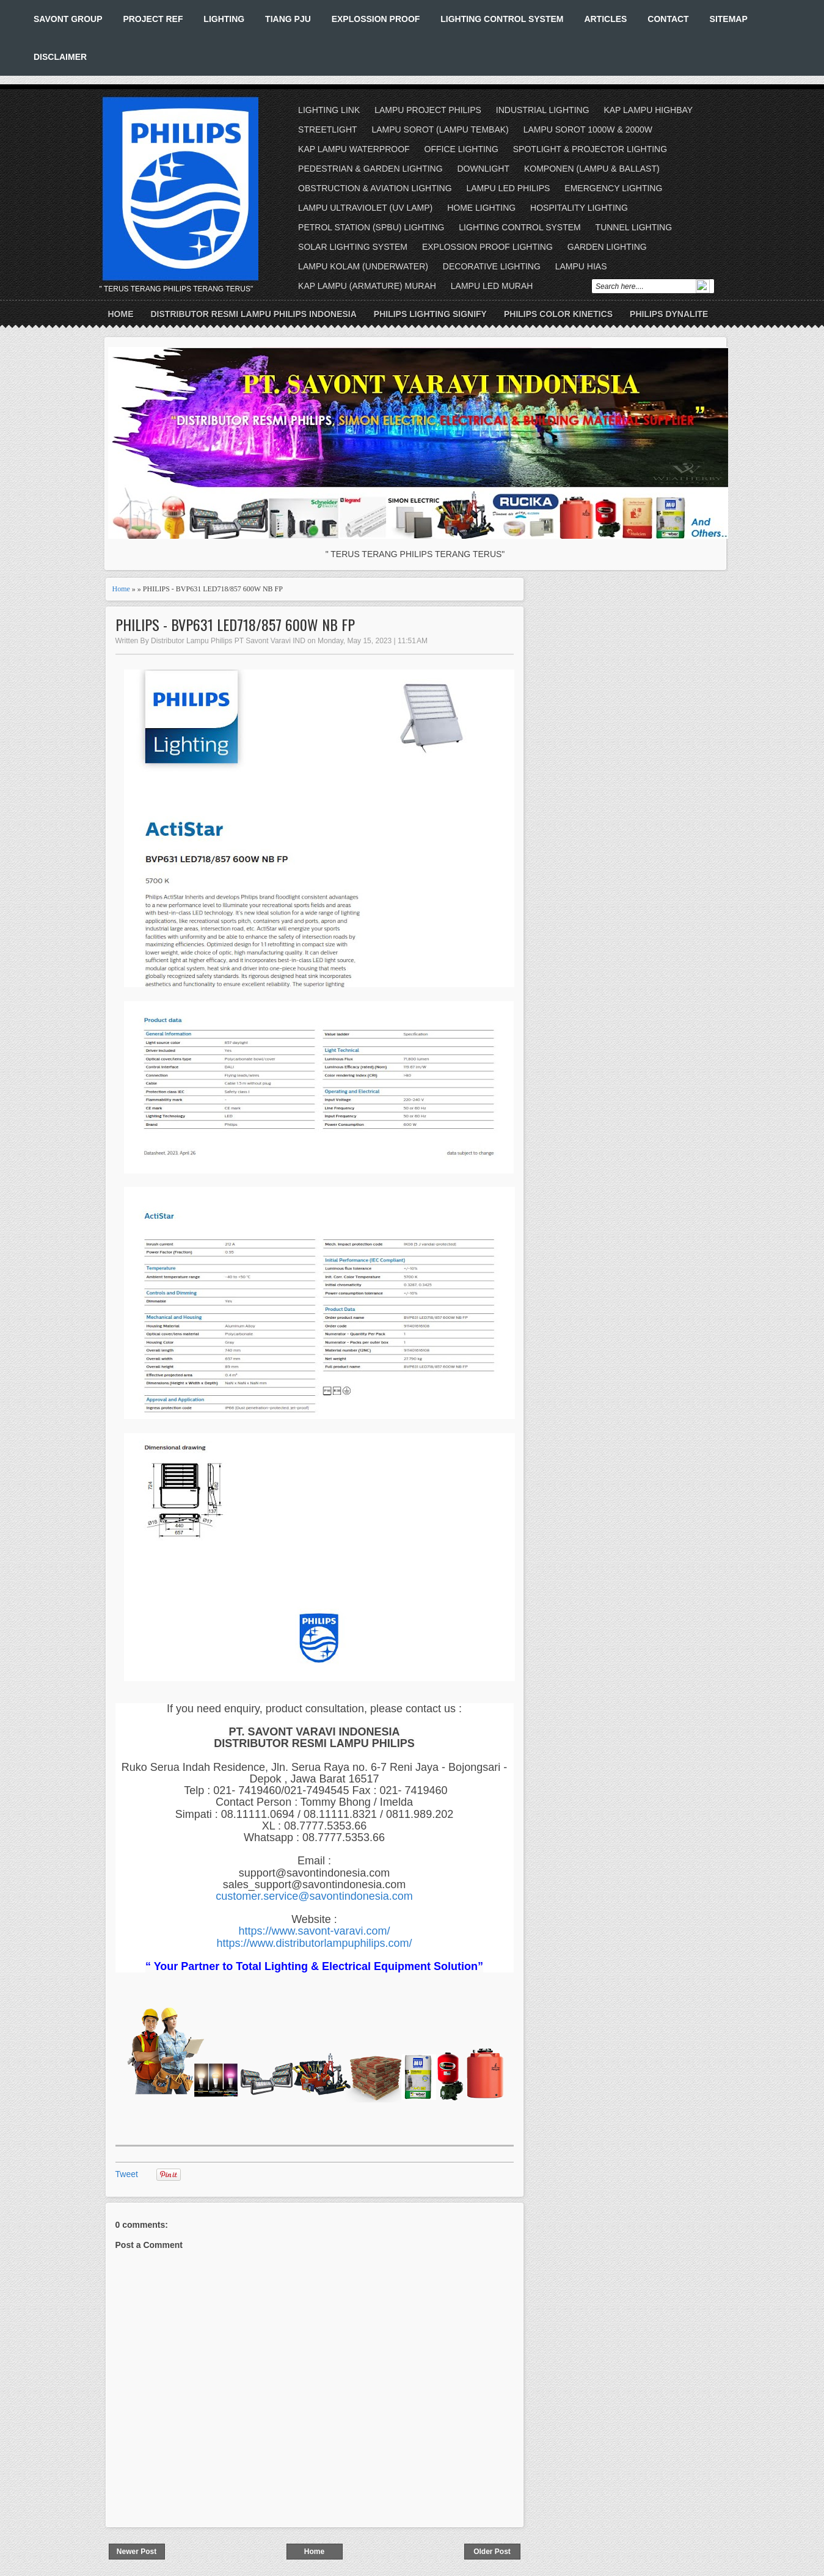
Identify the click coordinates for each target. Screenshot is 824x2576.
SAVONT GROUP (68, 19)
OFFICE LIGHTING (461, 149)
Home (121, 314)
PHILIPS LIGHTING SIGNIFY (430, 314)
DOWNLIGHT (483, 168)
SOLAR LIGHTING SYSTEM (352, 247)
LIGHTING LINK (329, 110)
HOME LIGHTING (481, 208)
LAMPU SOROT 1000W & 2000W (587, 129)
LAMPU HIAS (581, 266)
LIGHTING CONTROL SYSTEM (501, 19)
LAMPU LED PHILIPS (508, 188)
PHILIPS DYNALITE (669, 314)
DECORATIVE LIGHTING (492, 266)
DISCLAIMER (60, 57)
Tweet (126, 2174)
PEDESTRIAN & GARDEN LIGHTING (370, 168)
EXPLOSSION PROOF (376, 19)
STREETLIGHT (327, 129)
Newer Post (136, 2551)
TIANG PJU (288, 19)
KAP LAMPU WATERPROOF (354, 149)
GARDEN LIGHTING (607, 247)
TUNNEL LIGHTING (634, 227)
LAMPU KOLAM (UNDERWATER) (363, 266)
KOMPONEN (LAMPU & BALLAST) (592, 168)
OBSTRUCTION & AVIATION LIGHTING (375, 188)
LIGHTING (223, 19)
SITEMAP (729, 19)
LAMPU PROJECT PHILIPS (427, 110)
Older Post (492, 2551)
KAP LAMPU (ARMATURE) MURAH (367, 286)
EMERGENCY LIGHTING (613, 188)
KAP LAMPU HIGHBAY (648, 110)
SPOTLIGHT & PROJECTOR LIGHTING (590, 149)
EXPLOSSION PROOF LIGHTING (487, 247)
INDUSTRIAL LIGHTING (542, 110)
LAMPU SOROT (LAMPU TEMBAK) (439, 129)
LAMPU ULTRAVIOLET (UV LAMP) (365, 208)
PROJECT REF (153, 19)
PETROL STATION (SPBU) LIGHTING (371, 227)
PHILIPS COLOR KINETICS (558, 314)
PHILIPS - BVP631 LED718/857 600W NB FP (235, 624)
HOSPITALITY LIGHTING (579, 208)
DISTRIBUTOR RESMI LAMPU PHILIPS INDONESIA (254, 314)
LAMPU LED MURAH (492, 286)
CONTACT (667, 19)
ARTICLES (605, 19)
